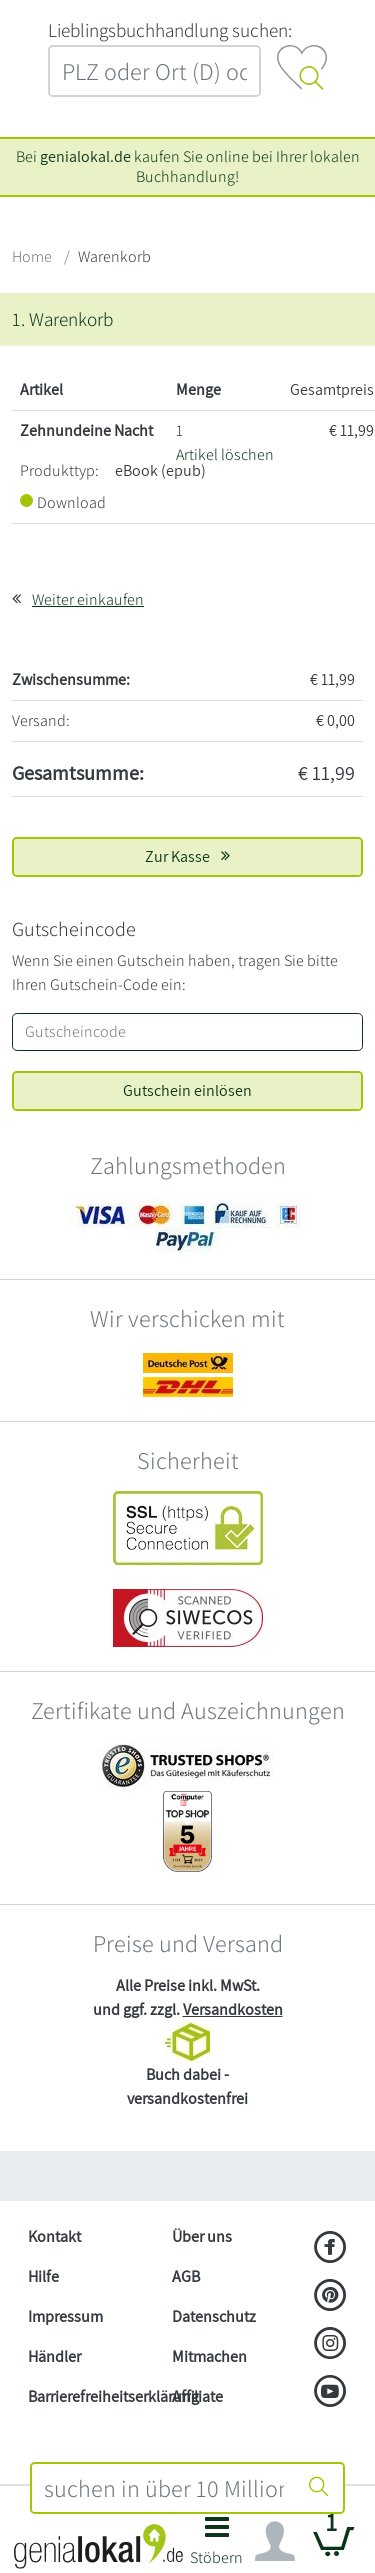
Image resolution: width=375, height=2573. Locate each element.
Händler (54, 2356)
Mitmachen (209, 2356)
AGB (186, 2276)
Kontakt (54, 2236)
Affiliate (197, 2396)
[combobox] (164, 2488)
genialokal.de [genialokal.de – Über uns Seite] (85, 156)
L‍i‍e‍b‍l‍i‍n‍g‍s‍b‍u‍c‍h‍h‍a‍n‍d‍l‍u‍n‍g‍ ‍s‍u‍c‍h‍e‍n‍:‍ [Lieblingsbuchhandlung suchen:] (170, 30)
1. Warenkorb (62, 319)
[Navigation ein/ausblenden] (275, 2542)
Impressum (65, 2316)
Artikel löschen (225, 454)
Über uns (202, 2236)
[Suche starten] (319, 2488)
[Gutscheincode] (187, 1032)
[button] (217, 2546)
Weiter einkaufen (88, 599)
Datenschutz (214, 2316)
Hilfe (43, 2276)
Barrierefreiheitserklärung (92, 2396)
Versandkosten (233, 2009)
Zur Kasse (187, 856)
